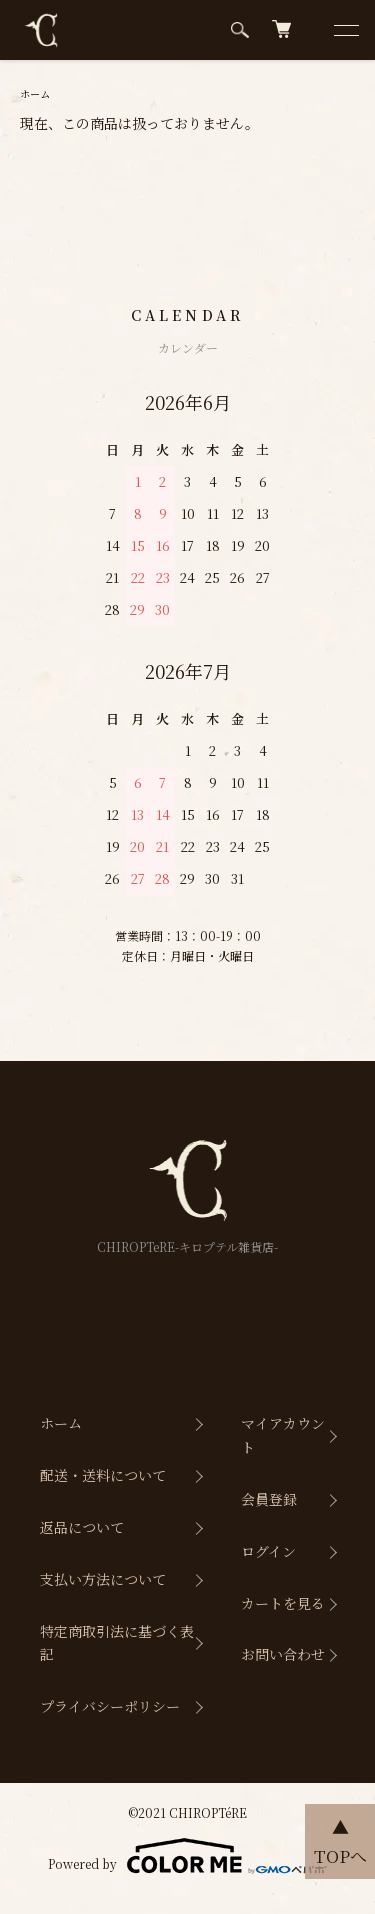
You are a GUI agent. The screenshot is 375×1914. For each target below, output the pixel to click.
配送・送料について (103, 1475)
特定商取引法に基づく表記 (117, 1643)
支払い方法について (103, 1579)
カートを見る (283, 1603)
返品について (82, 1527)
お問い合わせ (283, 1654)
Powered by (187, 1856)
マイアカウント (283, 1435)
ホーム (35, 93)
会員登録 (269, 1499)
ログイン (268, 1551)
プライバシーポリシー (110, 1706)
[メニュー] (345, 30)
